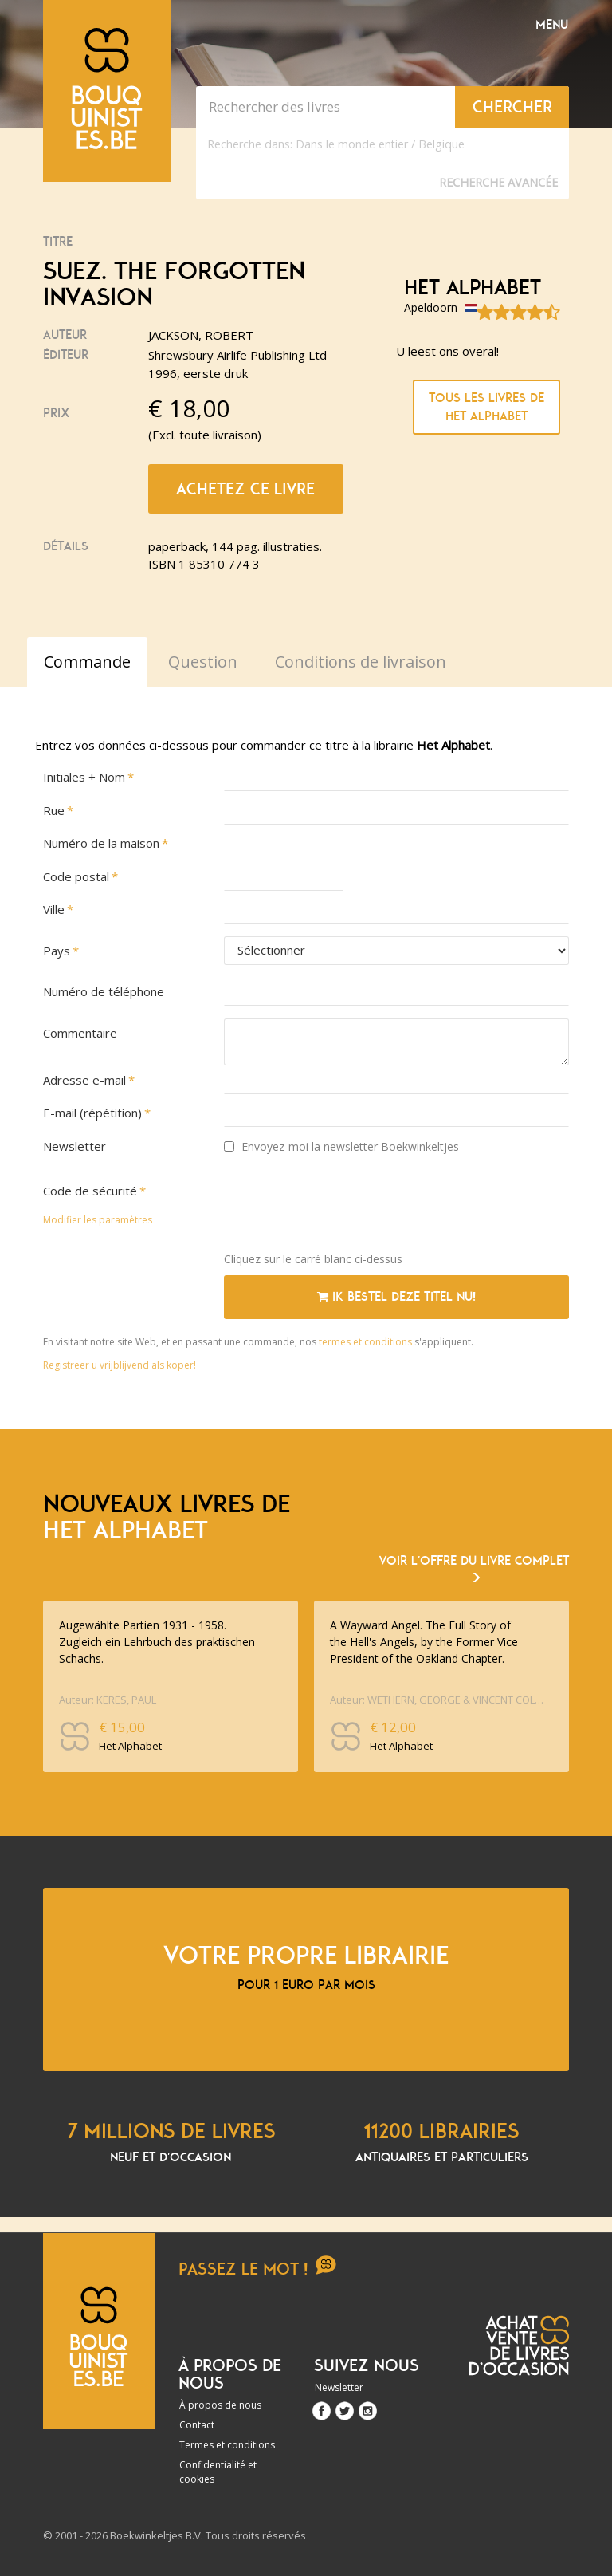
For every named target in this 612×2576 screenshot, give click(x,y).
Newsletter (74, 1146)
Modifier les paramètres (97, 1220)
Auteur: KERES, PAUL (107, 1699)
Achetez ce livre (245, 488)
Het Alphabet (472, 288)
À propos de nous (220, 2405)
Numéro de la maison (101, 843)
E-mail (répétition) (92, 1113)
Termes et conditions (227, 2445)
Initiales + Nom (84, 777)
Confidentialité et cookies (218, 2472)
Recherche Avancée (498, 182)
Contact (196, 2425)
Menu (552, 25)
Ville (54, 909)
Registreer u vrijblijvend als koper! (119, 1365)
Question (202, 661)
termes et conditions (366, 1342)
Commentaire (80, 1033)
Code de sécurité (90, 1191)
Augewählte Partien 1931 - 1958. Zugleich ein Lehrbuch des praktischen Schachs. (157, 1641)
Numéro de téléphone (103, 991)
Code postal (76, 876)
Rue (54, 810)
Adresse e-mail (84, 1080)
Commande (87, 661)
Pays (56, 951)
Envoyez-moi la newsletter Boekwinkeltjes (341, 1146)
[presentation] (345, 1208)
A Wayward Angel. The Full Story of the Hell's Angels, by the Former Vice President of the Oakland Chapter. (424, 1641)
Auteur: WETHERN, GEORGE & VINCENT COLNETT (438, 1699)
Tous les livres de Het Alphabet (486, 407)
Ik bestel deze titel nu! (396, 1297)
